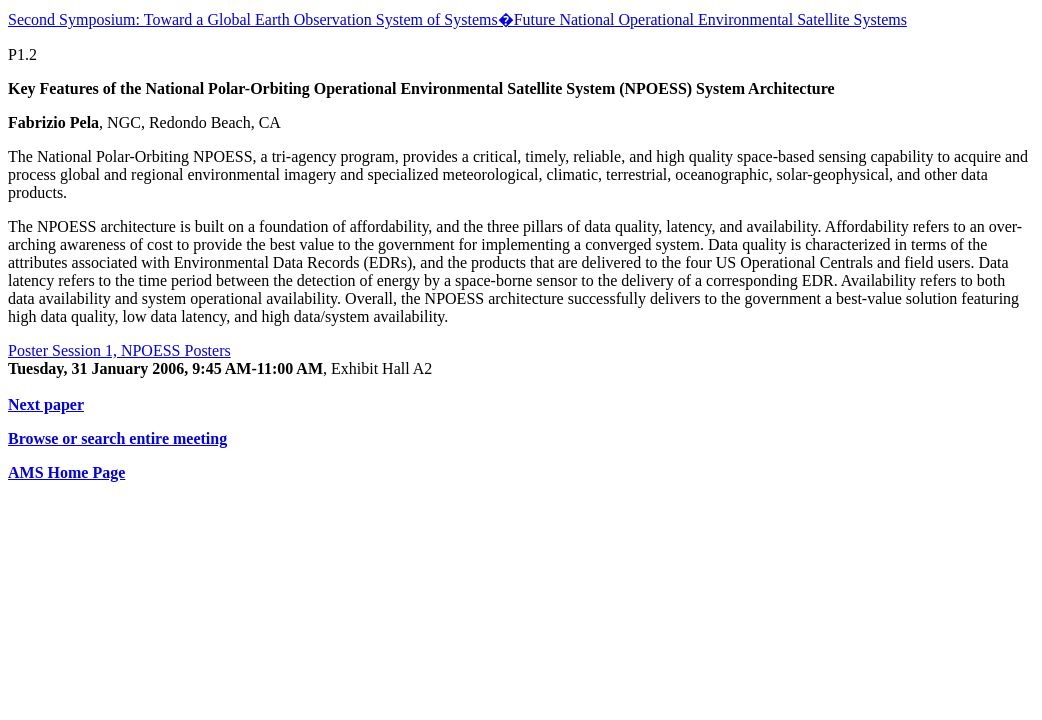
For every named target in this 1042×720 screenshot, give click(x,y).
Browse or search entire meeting (117, 438)
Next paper (46, 404)
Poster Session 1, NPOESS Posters (119, 350)
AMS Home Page (66, 472)
